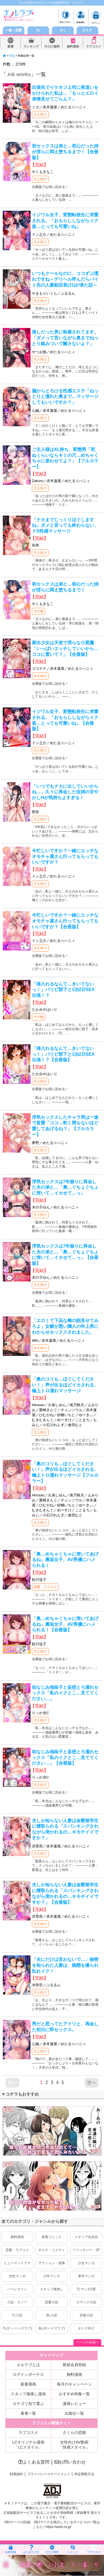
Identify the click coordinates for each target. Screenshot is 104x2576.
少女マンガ (86, 2263)
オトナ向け (86, 2328)
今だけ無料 (52, 46)
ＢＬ (63, 30)
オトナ (87, 30)
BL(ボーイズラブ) (52, 2328)
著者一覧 (28, 2413)
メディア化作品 (86, 2237)
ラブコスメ (94, 46)
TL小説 (17, 2315)
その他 (39, 611)
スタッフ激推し (51, 2289)
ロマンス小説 (86, 2302)
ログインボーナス (28, 2374)
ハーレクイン (17, 2289)
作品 (11, 55)
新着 (10, 46)
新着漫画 (28, 2384)
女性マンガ (17, 2276)
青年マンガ (86, 2276)
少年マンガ (51, 2276)
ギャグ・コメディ (51, 2250)
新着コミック (52, 2237)
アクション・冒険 (51, 2263)
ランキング (31, 46)
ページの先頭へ (87, 2342)
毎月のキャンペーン (74, 2384)
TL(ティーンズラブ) (17, 2328)
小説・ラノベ (17, 2302)
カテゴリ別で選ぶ (28, 2403)
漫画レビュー (74, 2403)
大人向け (40, 114)
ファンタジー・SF (86, 2250)
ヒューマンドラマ (17, 2263)
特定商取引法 (84, 2474)
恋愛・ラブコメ (45, 1587)
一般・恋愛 (13, 30)
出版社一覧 (74, 2413)
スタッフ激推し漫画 (28, 2394)
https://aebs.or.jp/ (58, 2527)
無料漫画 (72, 46)
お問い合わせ (70, 2462)
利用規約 (16, 2474)
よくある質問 (33, 2462)
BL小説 (51, 2315)
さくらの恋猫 (74, 2432)
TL (38, 30)
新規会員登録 (74, 2364)
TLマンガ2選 (86, 2289)
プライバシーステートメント (48, 2474)
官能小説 (86, 2315)
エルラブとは (28, 2364)
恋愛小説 (51, 2302)
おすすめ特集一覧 (74, 2394)
